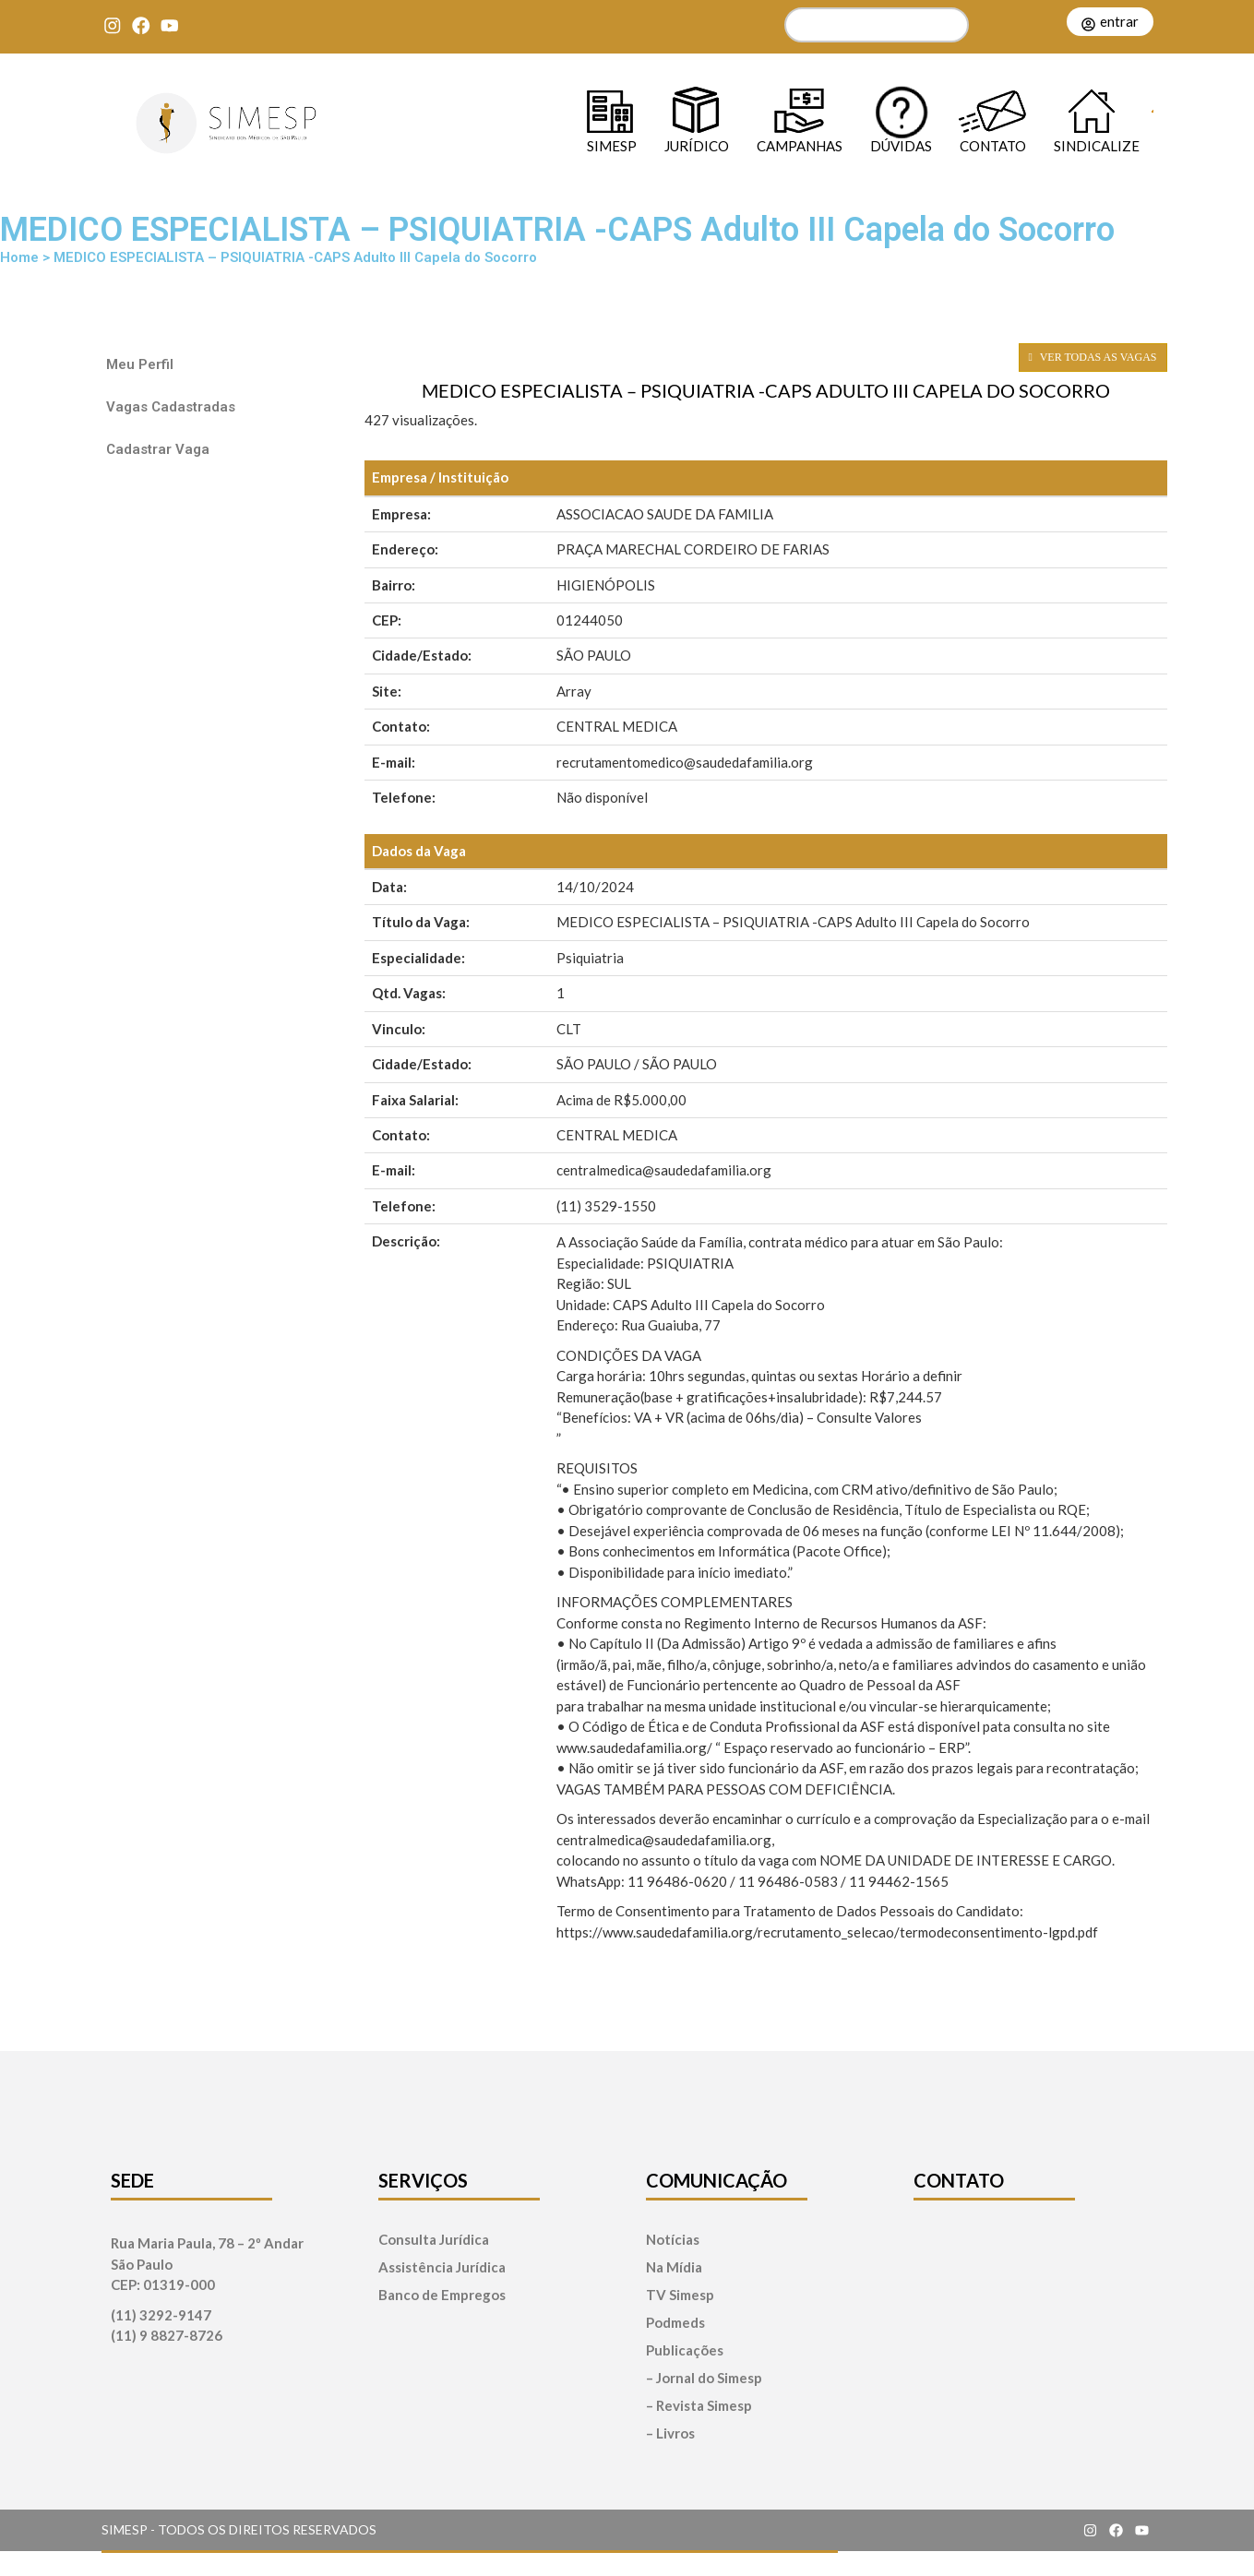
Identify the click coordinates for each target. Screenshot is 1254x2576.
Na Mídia (674, 2267)
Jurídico (696, 145)
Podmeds (675, 2323)
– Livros (670, 2433)
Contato (993, 145)
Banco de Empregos (442, 2295)
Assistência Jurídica (442, 2267)
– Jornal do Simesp (704, 2378)
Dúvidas (901, 145)
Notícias (672, 2240)
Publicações (684, 2350)
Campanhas (799, 145)
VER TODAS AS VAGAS (1093, 357)
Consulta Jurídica (433, 2240)
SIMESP (612, 145)
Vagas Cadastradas (170, 407)
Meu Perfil (139, 364)
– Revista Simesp (699, 2406)
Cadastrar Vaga (157, 449)
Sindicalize (1097, 145)
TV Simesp (680, 2295)
